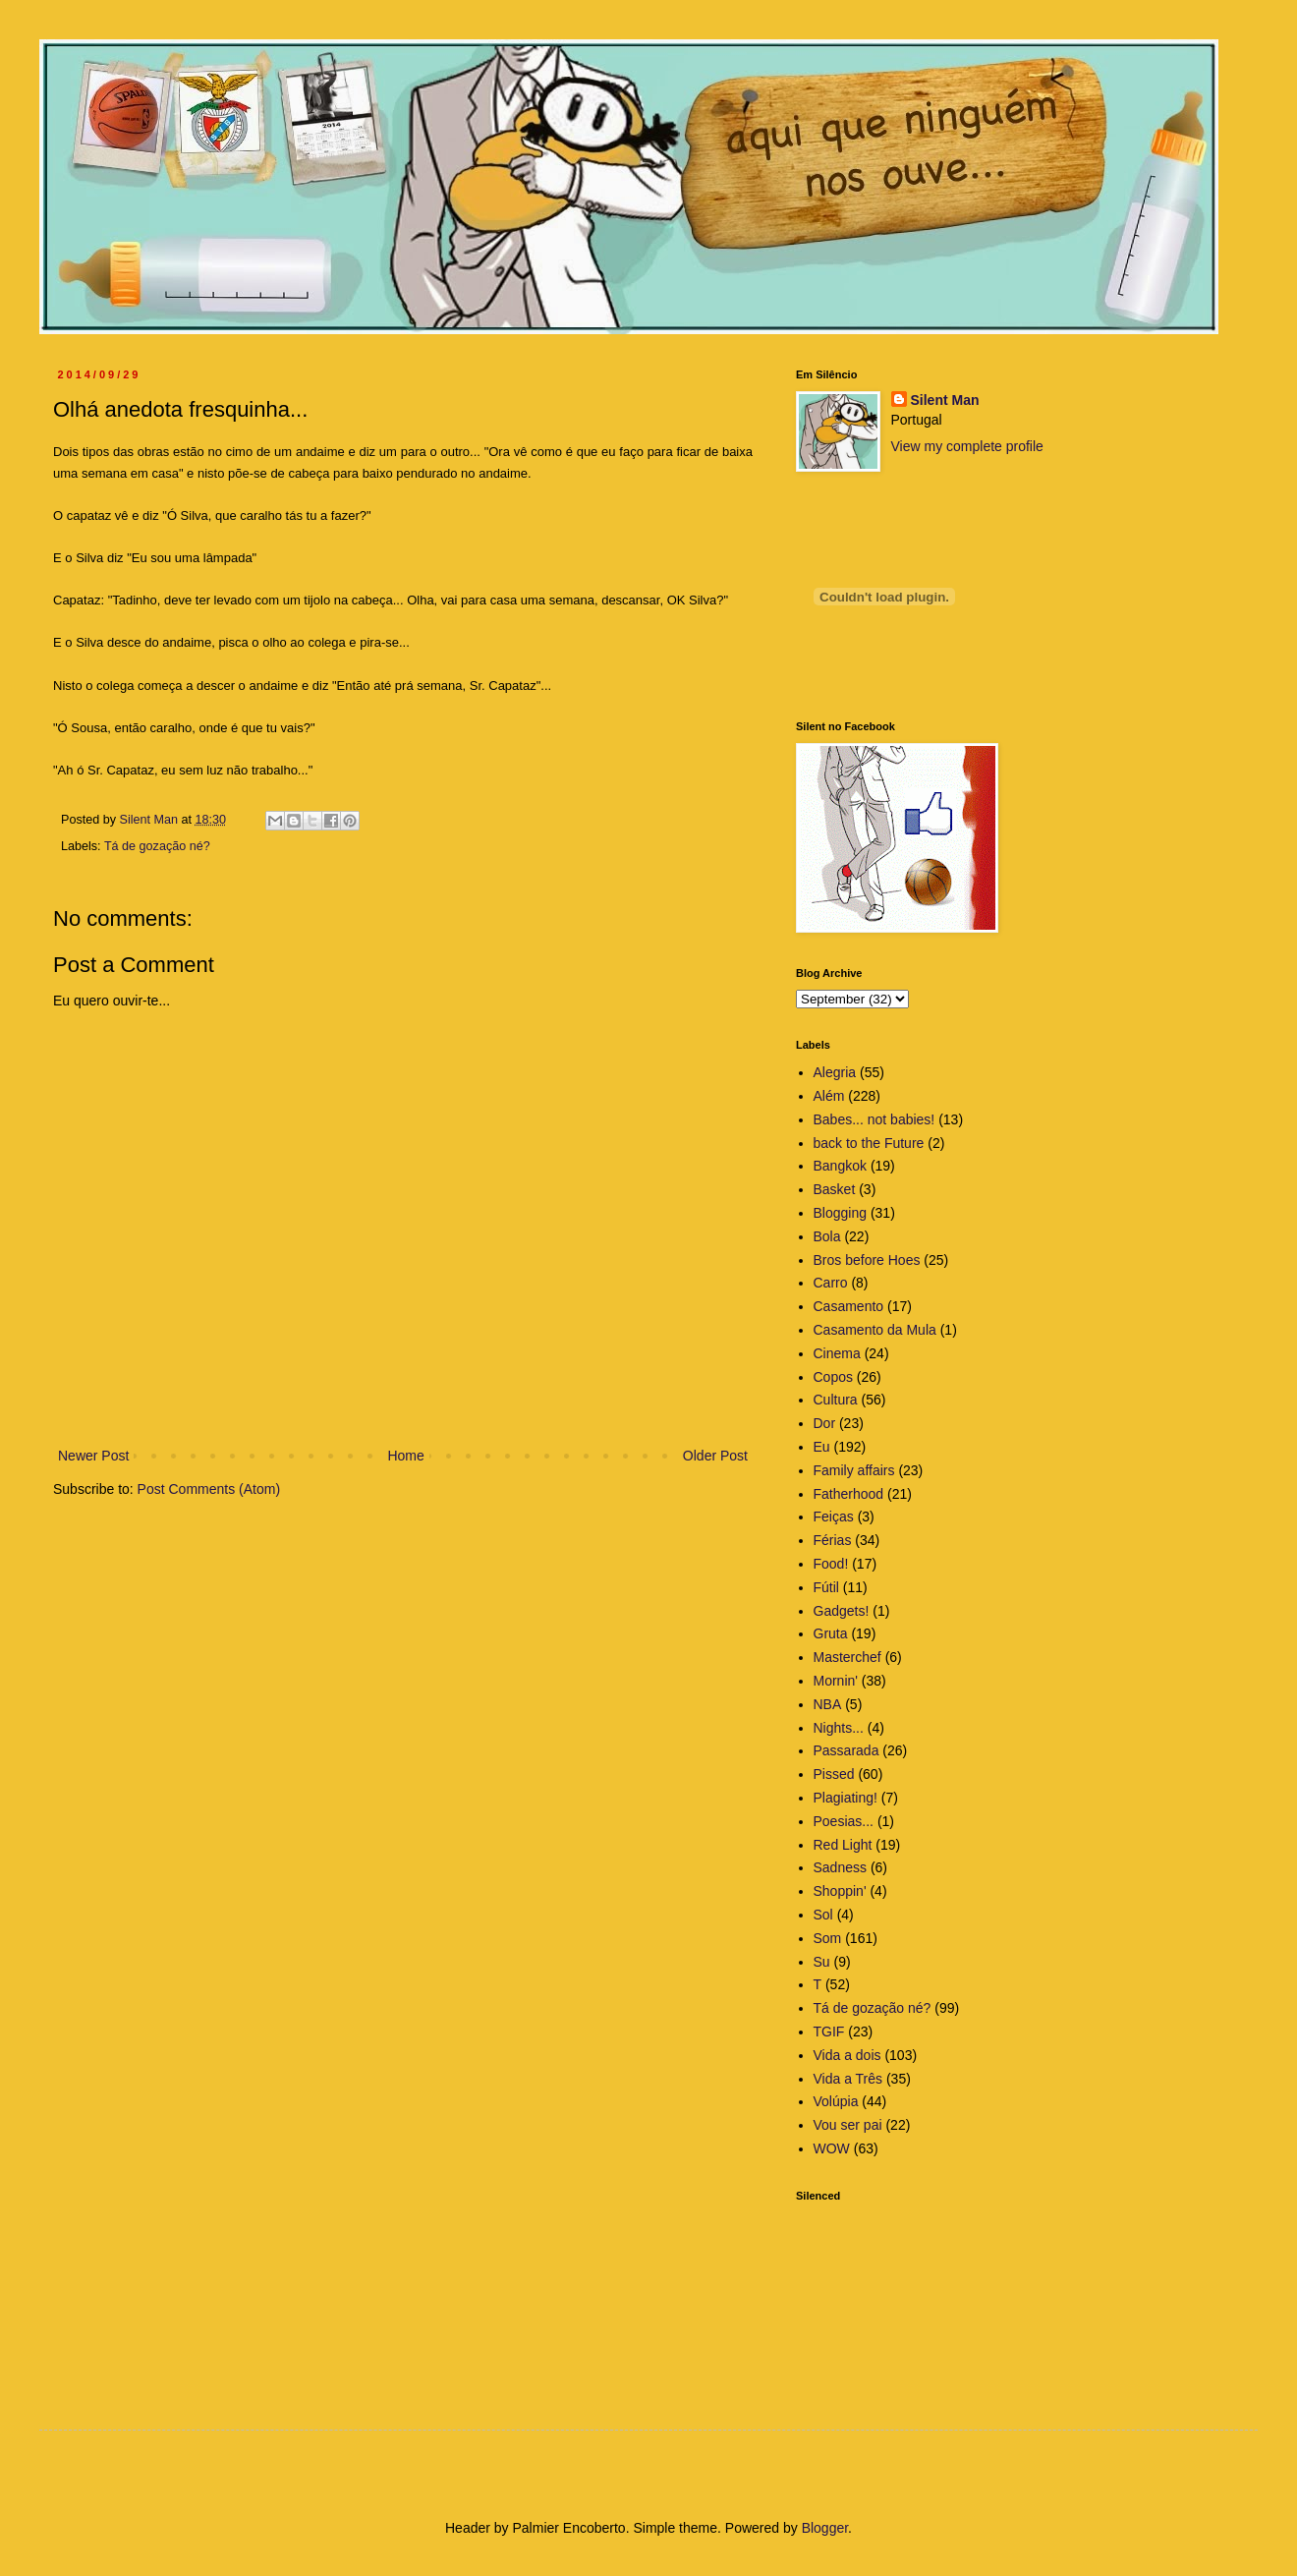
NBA (828, 1704)
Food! (831, 1564)
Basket (835, 1189)
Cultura (836, 1399)
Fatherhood (849, 1494)
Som (828, 1938)
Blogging (841, 1213)
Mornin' (836, 1681)
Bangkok (840, 1166)
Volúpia (836, 2101)
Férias (833, 1540)
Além (829, 1096)
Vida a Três (848, 2079)
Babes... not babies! (874, 1119)
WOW (832, 2148)
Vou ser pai (848, 2125)
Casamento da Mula (875, 1330)
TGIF (829, 2031)
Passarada (846, 1750)
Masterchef (847, 1657)
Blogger (825, 2528)
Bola (827, 1236)
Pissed (834, 1774)
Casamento (849, 1306)
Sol (823, 1914)
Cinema (837, 1353)
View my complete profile (967, 446)
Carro (831, 1282)
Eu (822, 1447)
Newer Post (93, 1455)
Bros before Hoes (867, 1260)
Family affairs (854, 1470)
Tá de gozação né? (157, 846)
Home (405, 1455)
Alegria (835, 1072)
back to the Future (869, 1143)
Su (822, 1962)
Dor (825, 1423)
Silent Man (945, 400)
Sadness (840, 1867)
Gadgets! (842, 1611)
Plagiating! (845, 1797)
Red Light (843, 1845)
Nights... (839, 1728)
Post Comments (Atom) (209, 1489)
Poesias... (844, 1821)
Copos (833, 1377)
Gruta (831, 1633)
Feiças (834, 1516)
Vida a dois (847, 2055)
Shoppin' (840, 1891)
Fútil (826, 1587)
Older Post (715, 1455)
